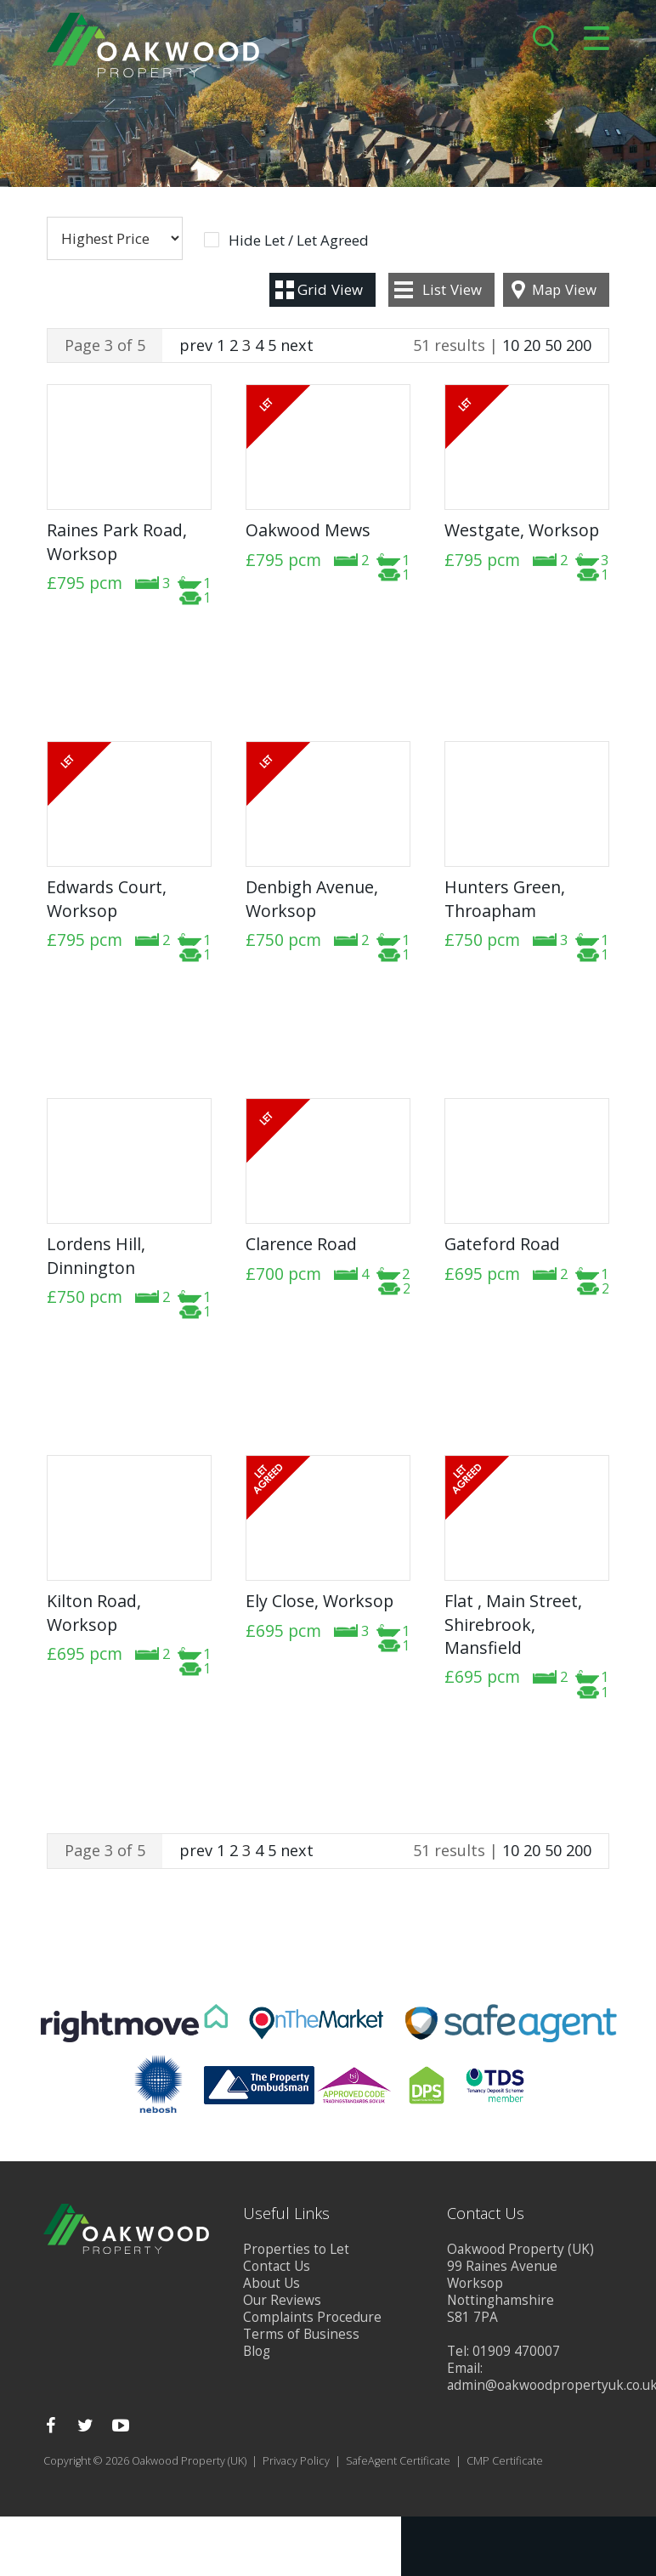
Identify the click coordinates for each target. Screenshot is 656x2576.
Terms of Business (301, 2334)
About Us (271, 2283)
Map (564, 289)
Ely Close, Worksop (319, 1600)
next (297, 345)
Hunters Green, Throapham (504, 898)
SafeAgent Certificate (398, 2461)
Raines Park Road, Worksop (117, 541)
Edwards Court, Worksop (107, 898)
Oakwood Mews (308, 529)
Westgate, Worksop (521, 529)
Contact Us (276, 2266)
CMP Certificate (505, 2461)
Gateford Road (502, 1243)
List (452, 289)
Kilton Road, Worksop (94, 1612)
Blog (256, 2351)
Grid (330, 289)
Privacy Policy (296, 2461)
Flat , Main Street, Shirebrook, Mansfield (513, 1624)
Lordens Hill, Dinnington (96, 1255)
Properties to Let (296, 2249)
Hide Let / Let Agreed (299, 240)
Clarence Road (301, 1243)
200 (578, 345)
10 (510, 345)
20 (531, 345)
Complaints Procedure (312, 2317)
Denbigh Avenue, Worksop (312, 898)
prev (195, 345)
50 (553, 345)
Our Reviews (282, 2300)
